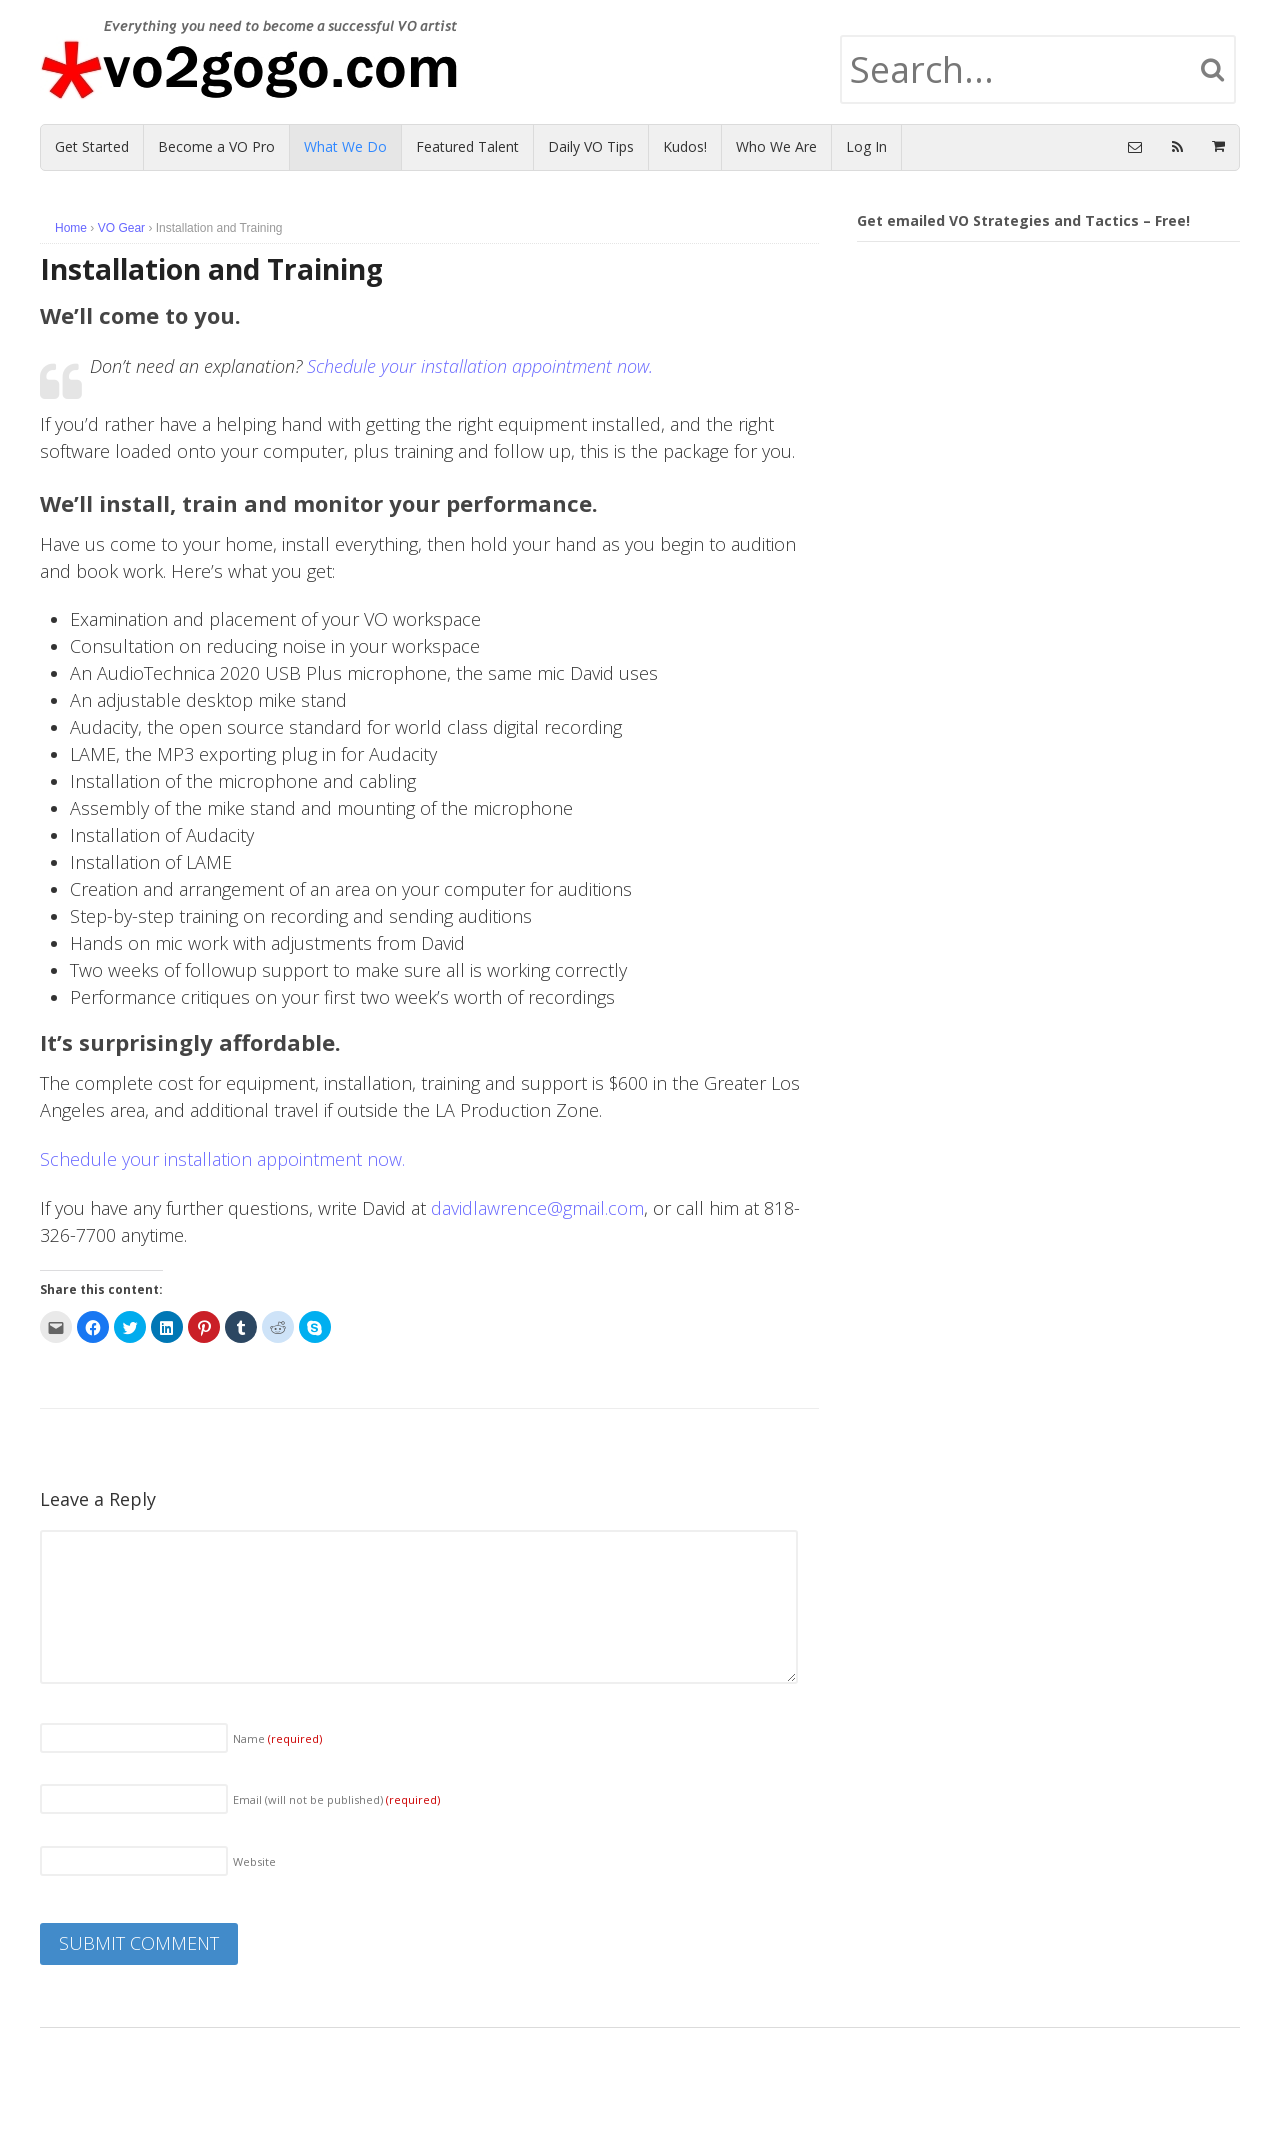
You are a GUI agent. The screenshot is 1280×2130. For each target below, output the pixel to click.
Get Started (92, 146)
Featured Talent (467, 146)
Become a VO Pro (216, 146)
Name (277, 1738)
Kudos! (685, 146)
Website (254, 1861)
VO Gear (121, 228)
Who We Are (776, 146)
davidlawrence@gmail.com (537, 1208)
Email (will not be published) (336, 1799)
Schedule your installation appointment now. (480, 366)
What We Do (345, 146)
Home (71, 228)
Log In (866, 146)
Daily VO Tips (591, 146)
